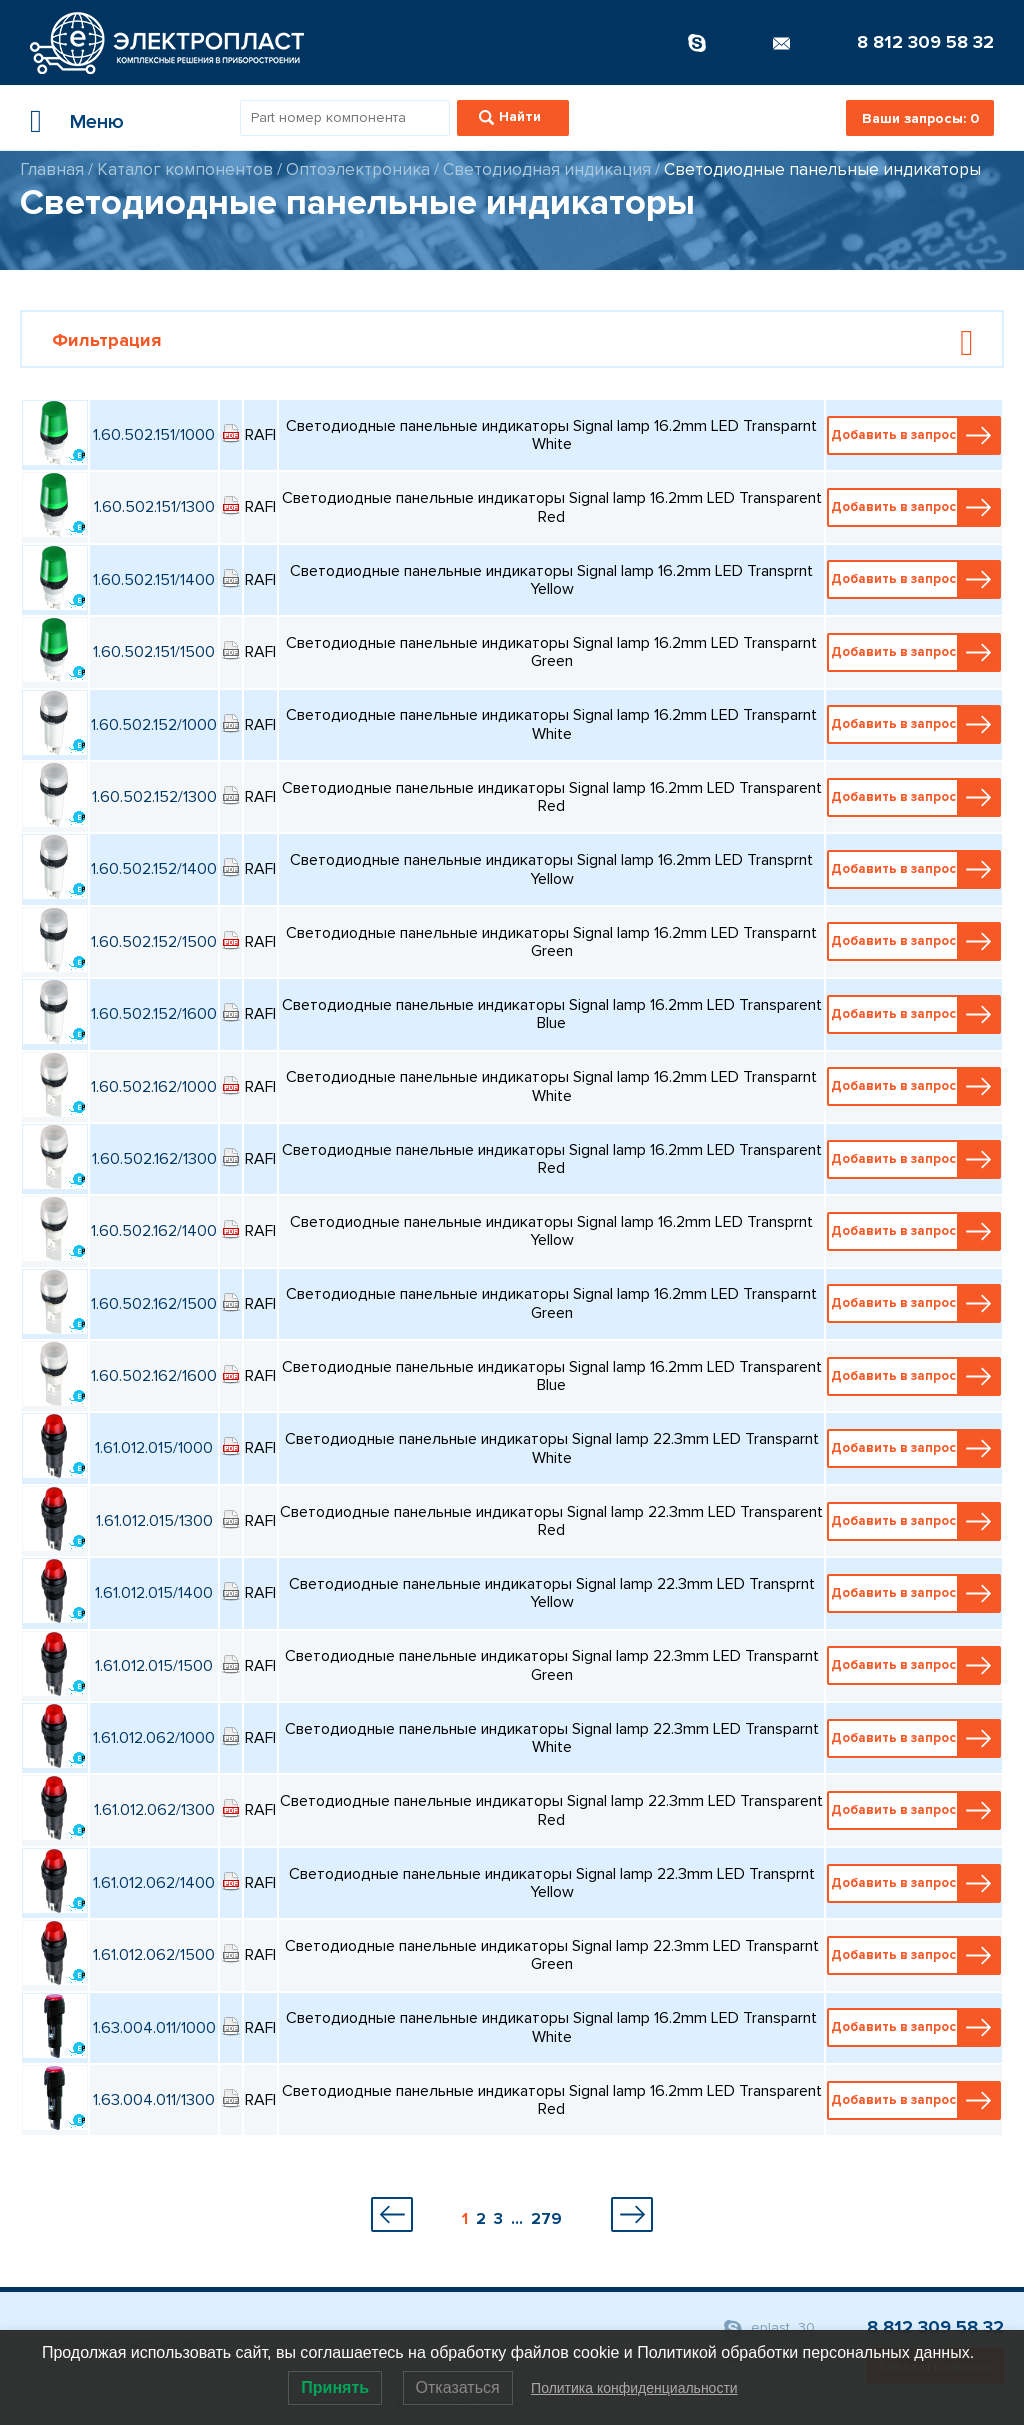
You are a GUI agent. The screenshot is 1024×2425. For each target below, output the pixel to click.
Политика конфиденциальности (634, 2388)
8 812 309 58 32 (925, 42)
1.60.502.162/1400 (154, 1231)
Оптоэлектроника (358, 169)
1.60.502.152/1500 (154, 942)
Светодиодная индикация (547, 169)
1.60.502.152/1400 (154, 869)
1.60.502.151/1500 (154, 652)
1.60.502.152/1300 (154, 797)
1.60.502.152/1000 (154, 725)
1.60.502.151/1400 (154, 580)
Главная (52, 169)
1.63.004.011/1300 (154, 2100)
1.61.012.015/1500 (154, 1666)
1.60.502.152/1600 (154, 1014)
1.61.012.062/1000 (154, 1738)
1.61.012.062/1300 (154, 1810)
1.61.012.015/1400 (154, 1593)
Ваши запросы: (920, 118)
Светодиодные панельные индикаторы (822, 169)
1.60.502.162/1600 (154, 1376)
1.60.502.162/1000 (154, 1087)
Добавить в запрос (915, 435)
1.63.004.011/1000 (154, 2028)
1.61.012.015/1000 (154, 1448)
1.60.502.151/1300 (154, 507)
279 (546, 2219)
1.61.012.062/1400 (154, 1883)
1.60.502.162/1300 (154, 1159)
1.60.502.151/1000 (154, 435)
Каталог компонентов (185, 169)
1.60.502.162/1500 (154, 1304)
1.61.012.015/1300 (154, 1521)
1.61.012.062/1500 (154, 1955)
